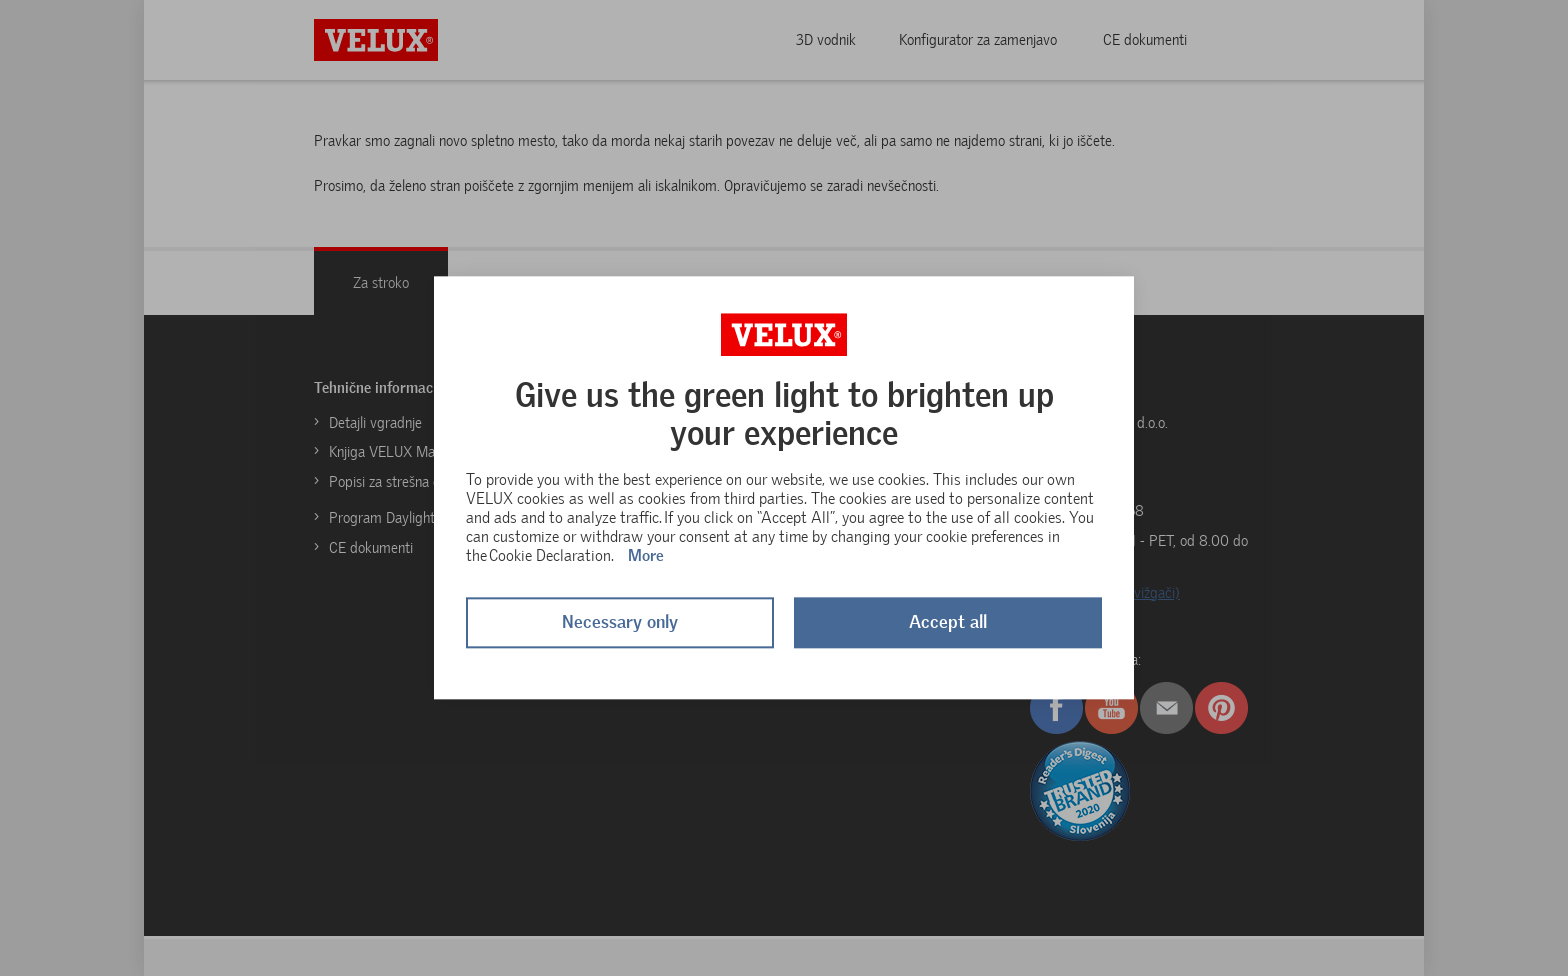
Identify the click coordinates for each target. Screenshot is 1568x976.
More (646, 555)
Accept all (948, 623)
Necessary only (620, 623)
